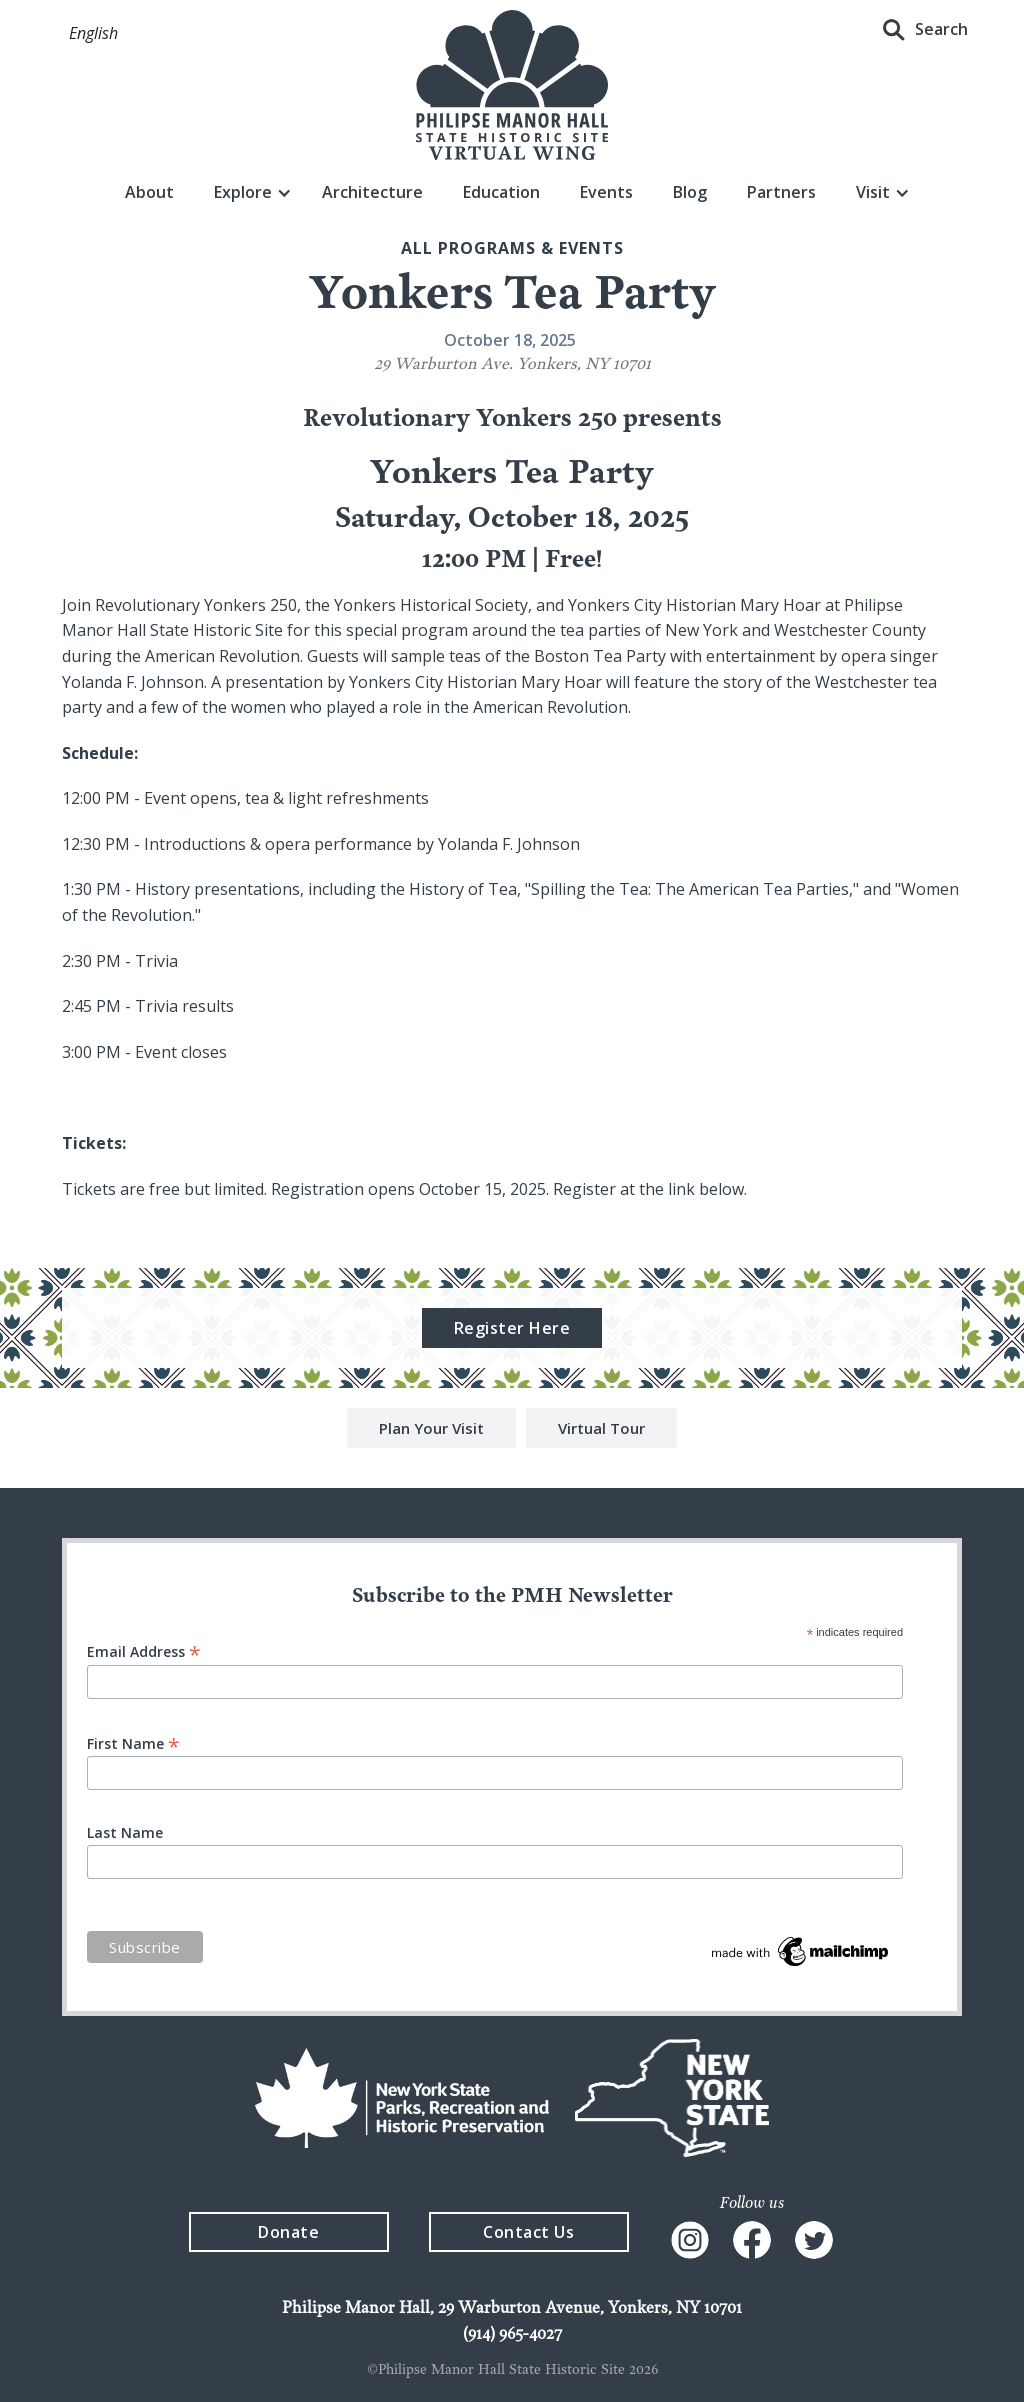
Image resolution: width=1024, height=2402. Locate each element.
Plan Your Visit (431, 1430)
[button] (93, 34)
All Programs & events (512, 248)
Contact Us (528, 2232)
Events (606, 192)
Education (501, 192)
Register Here (512, 1330)
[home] (512, 85)
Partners (781, 192)
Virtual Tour (601, 1430)
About (149, 192)
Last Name (125, 1833)
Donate (288, 2232)
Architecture (372, 192)
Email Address (144, 1650)
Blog (690, 192)
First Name (133, 1742)
